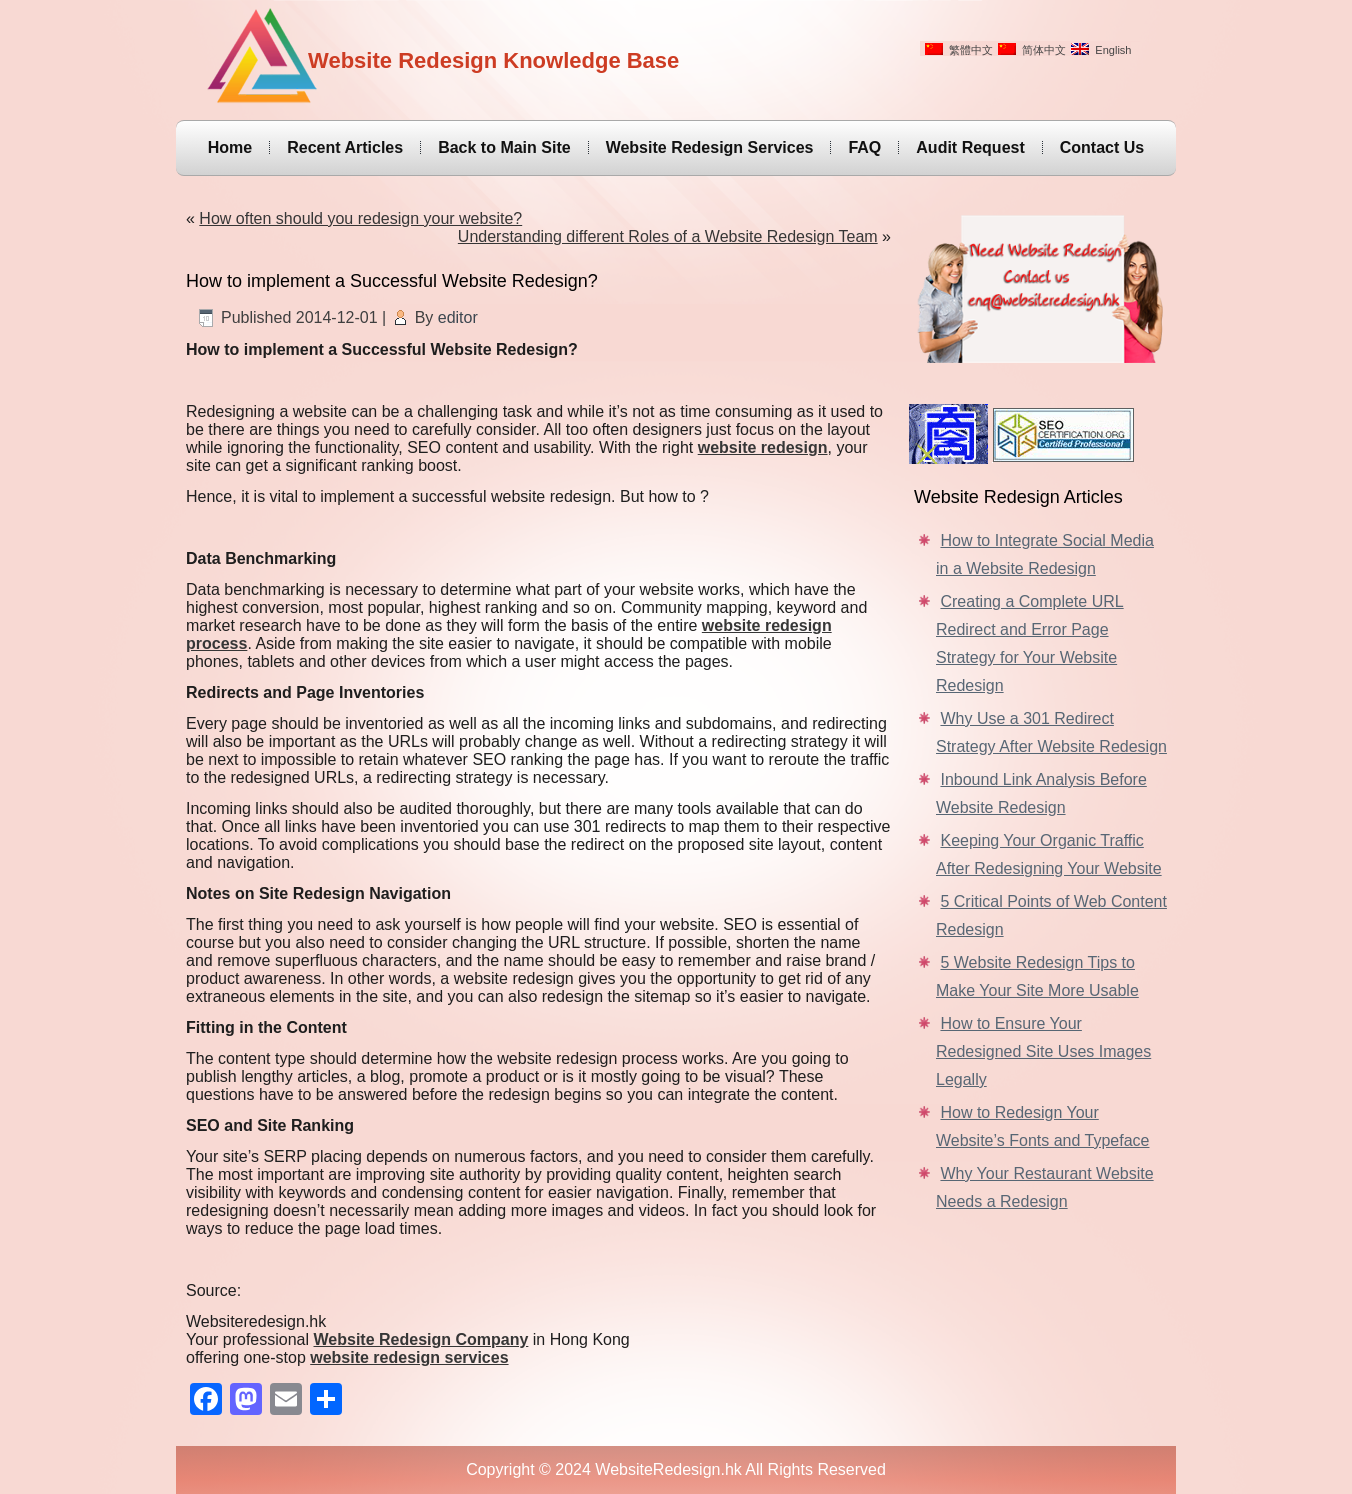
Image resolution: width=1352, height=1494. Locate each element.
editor (458, 317)
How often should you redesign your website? (360, 218)
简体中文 (1032, 49)
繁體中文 (959, 49)
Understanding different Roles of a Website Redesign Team (668, 236)
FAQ (864, 147)
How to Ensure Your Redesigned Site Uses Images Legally (1043, 1051)
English (1101, 49)
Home (230, 147)
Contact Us (1102, 147)
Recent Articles (345, 147)
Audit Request (970, 147)
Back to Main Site (504, 147)
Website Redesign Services (710, 147)
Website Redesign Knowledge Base (493, 60)
